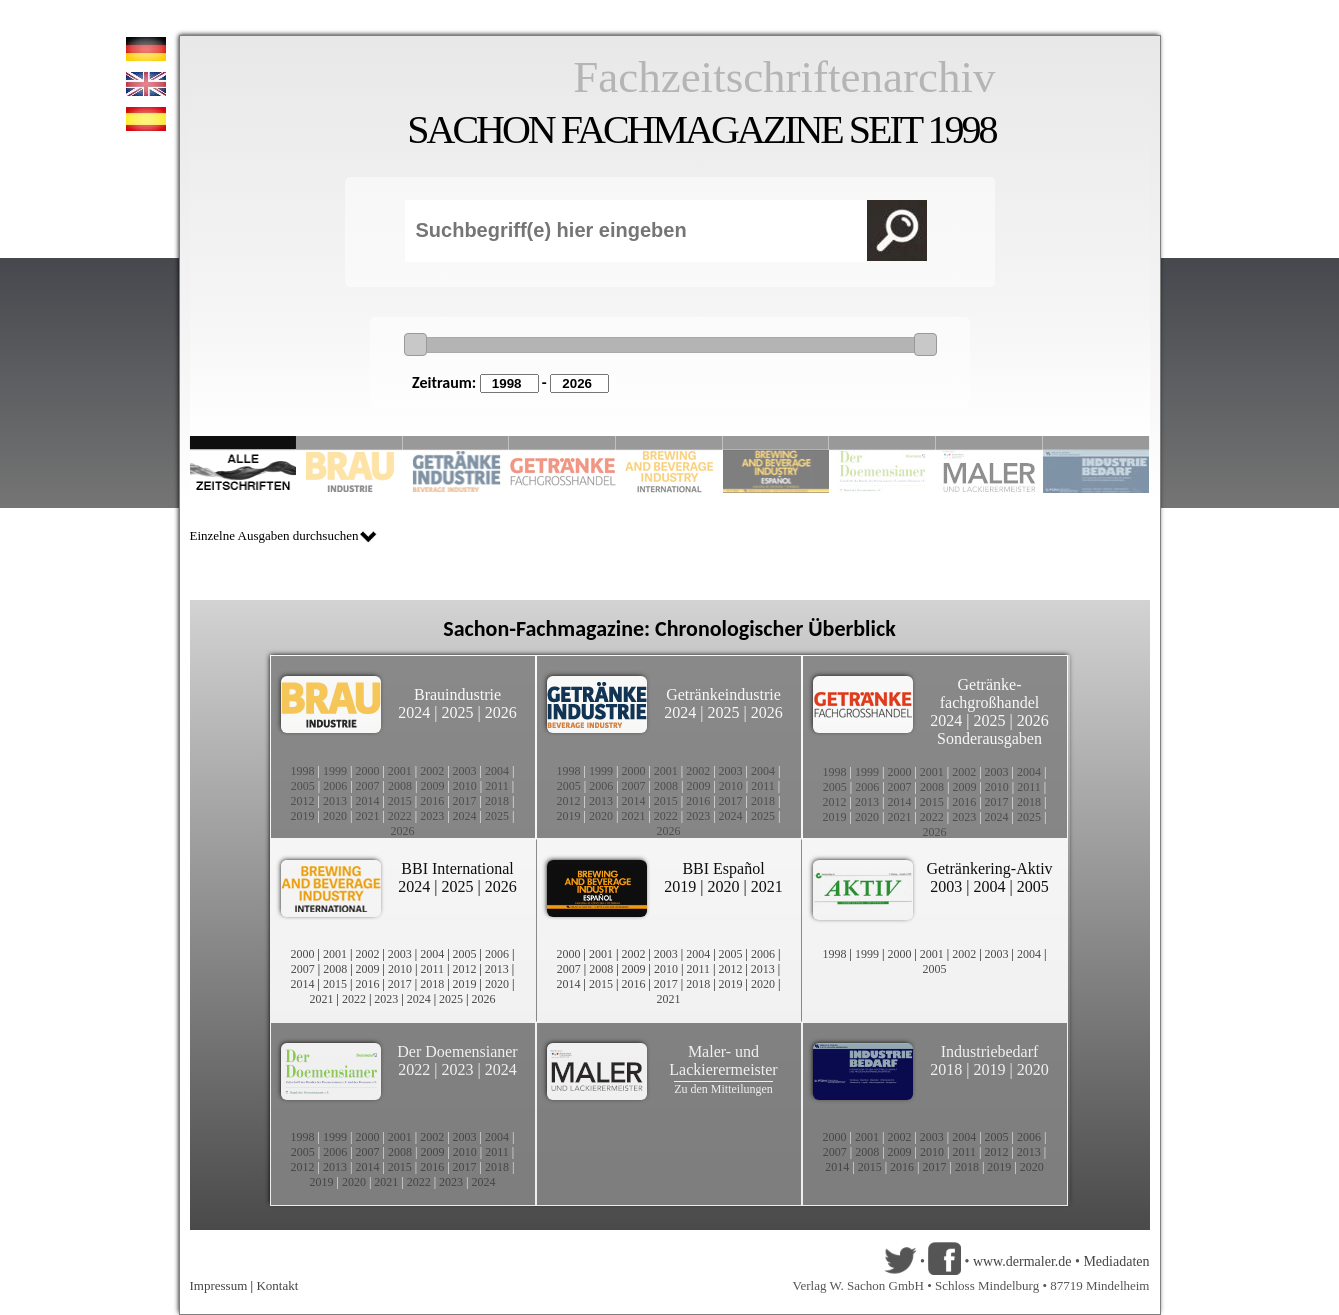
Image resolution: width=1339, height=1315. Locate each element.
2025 (458, 712)
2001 (400, 771)
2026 (501, 712)
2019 (303, 816)
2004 (497, 771)
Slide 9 (989, 442)
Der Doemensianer (457, 1051)
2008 (400, 786)
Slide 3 (456, 442)
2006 (335, 786)
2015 (400, 801)
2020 (335, 816)
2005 (303, 786)
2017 (465, 801)
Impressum (219, 1285)
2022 (400, 816)
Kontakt (277, 1285)
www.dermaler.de (1022, 1261)
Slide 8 (882, 442)
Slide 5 (669, 442)
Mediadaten (1116, 1261)
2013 (335, 801)
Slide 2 (349, 442)
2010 (465, 786)
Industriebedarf (990, 1051)
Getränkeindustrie (723, 694)
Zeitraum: (444, 382)
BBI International (457, 868)
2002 (432, 771)
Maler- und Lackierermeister (723, 1060)
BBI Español (723, 868)
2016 (432, 801)
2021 (367, 816)
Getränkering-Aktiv (989, 868)
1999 (335, 771)
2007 (368, 786)
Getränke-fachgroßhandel (990, 693)
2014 (367, 801)
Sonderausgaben (989, 738)
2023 (432, 816)
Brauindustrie (457, 694)
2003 (465, 771)
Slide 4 (562, 442)
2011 (497, 786)
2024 (414, 712)
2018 (497, 801)
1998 (303, 771)
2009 (432, 786)
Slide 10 (1096, 442)
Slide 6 (776, 442)
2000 (367, 771)
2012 (303, 801)
